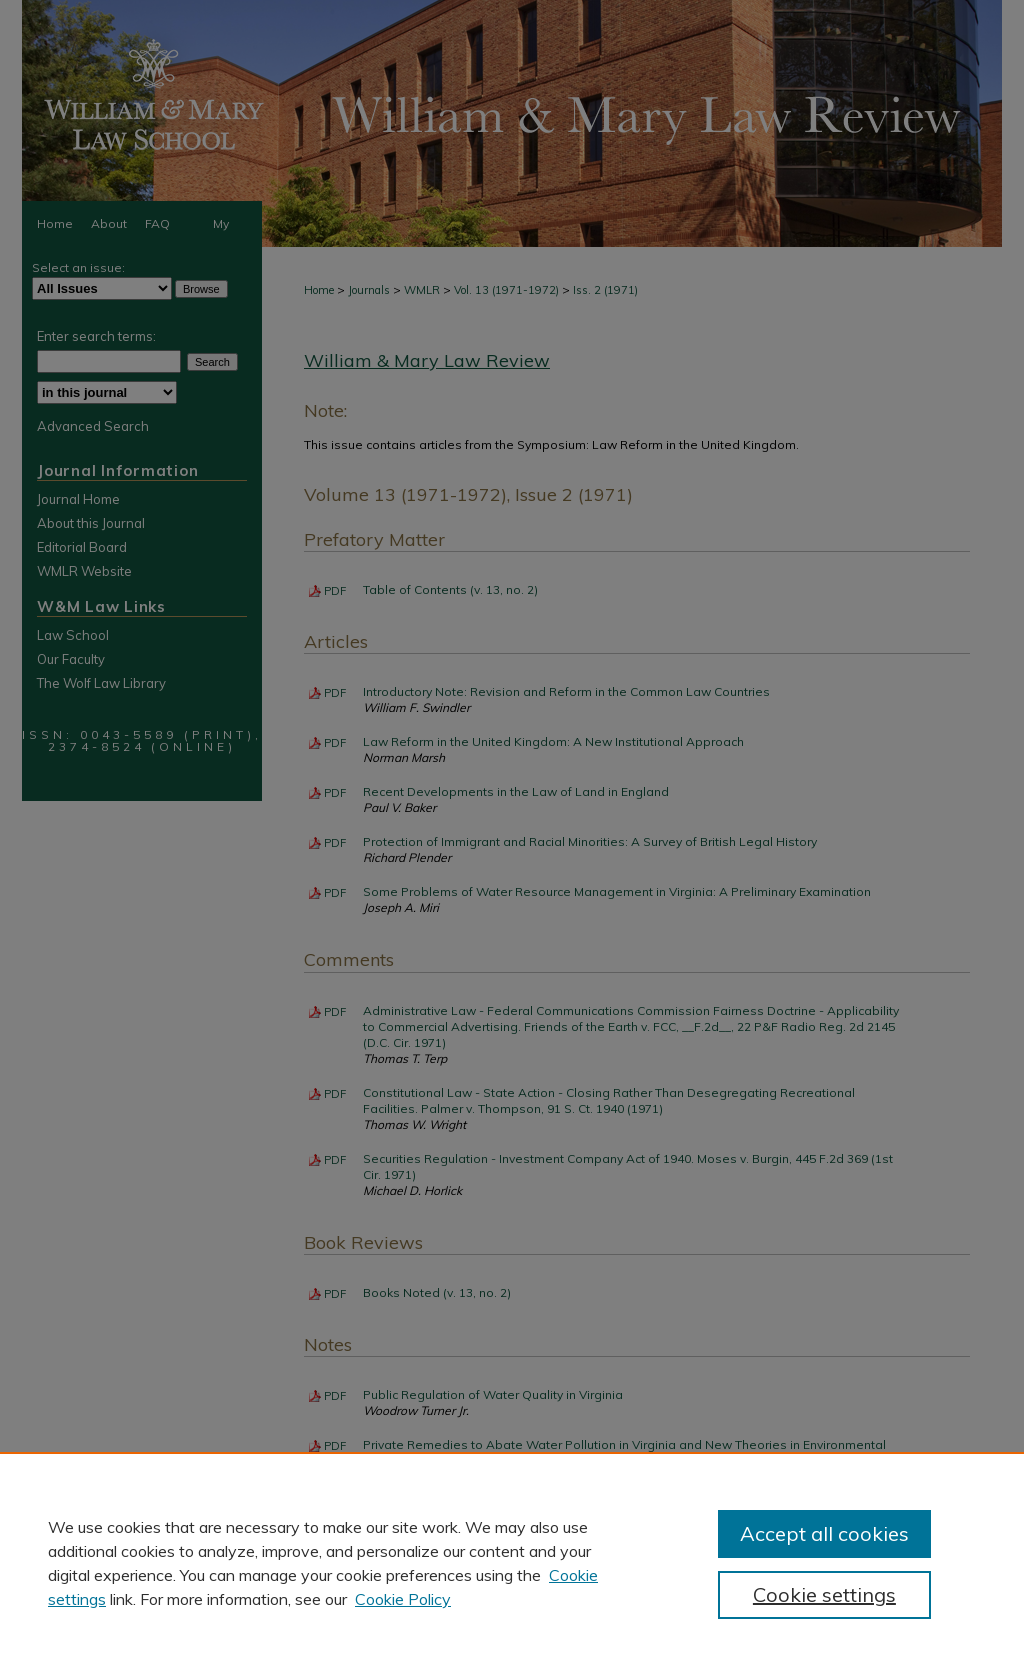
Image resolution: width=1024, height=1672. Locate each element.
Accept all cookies (824, 1533)
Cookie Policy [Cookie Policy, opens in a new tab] (403, 1599)
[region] (512, 1562)
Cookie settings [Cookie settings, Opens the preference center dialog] (824, 1594)
